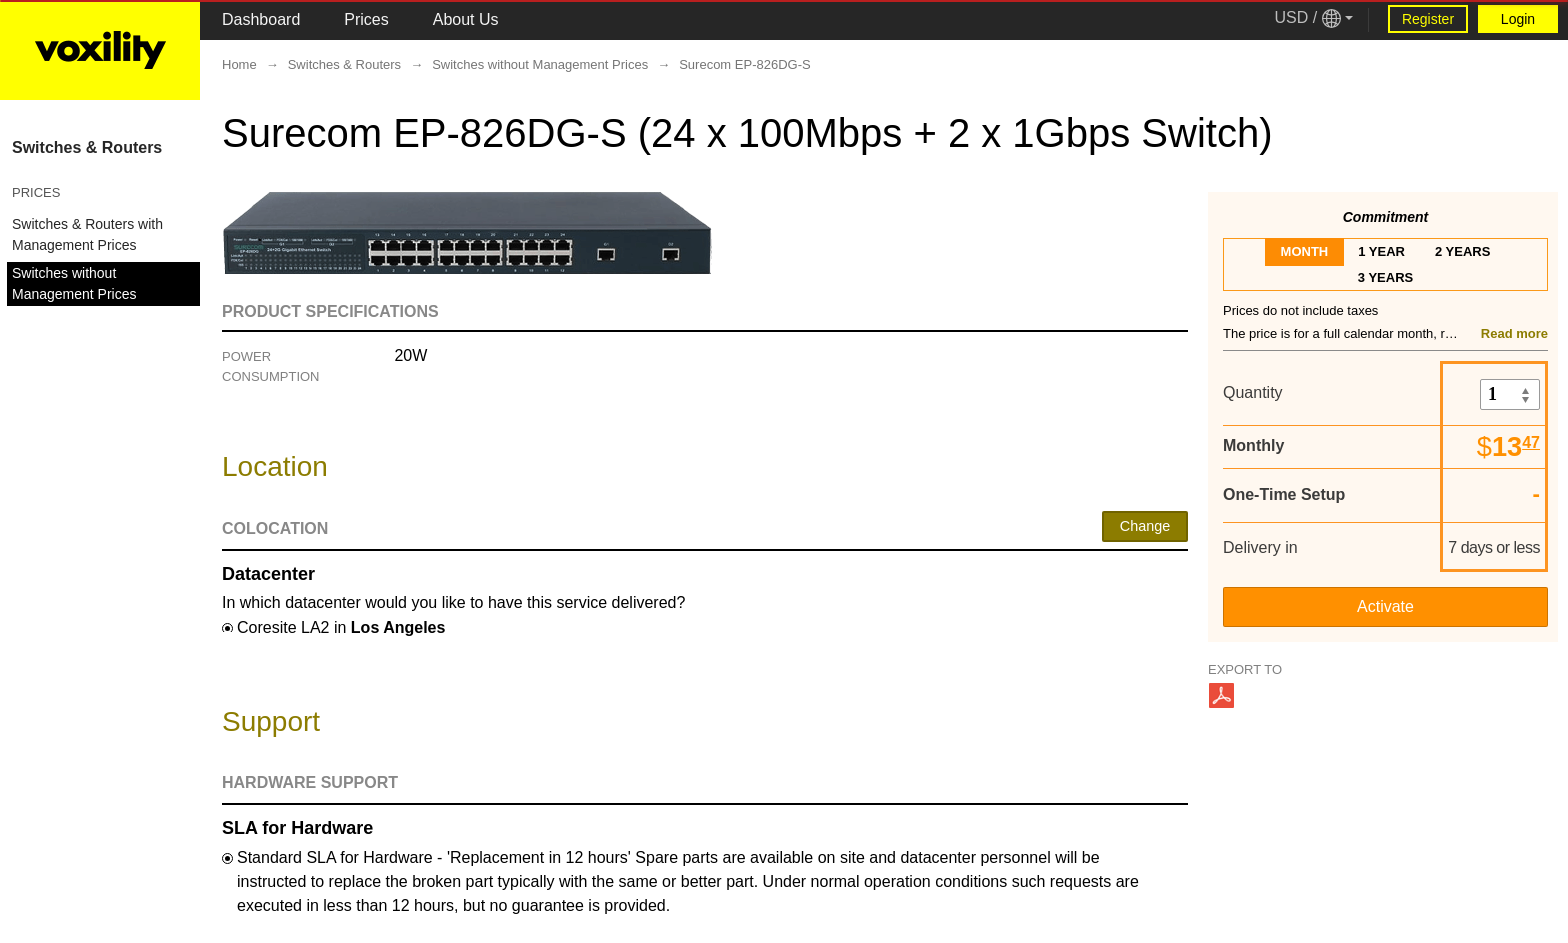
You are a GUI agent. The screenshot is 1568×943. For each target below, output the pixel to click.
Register (1428, 19)
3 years (1385, 277)
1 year (1381, 251)
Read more (1514, 333)
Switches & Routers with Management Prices (87, 234)
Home (239, 64)
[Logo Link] (100, 50)
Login (1518, 19)
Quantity (1253, 392)
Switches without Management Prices (74, 283)
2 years (1462, 251)
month (1305, 251)
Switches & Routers (87, 147)
